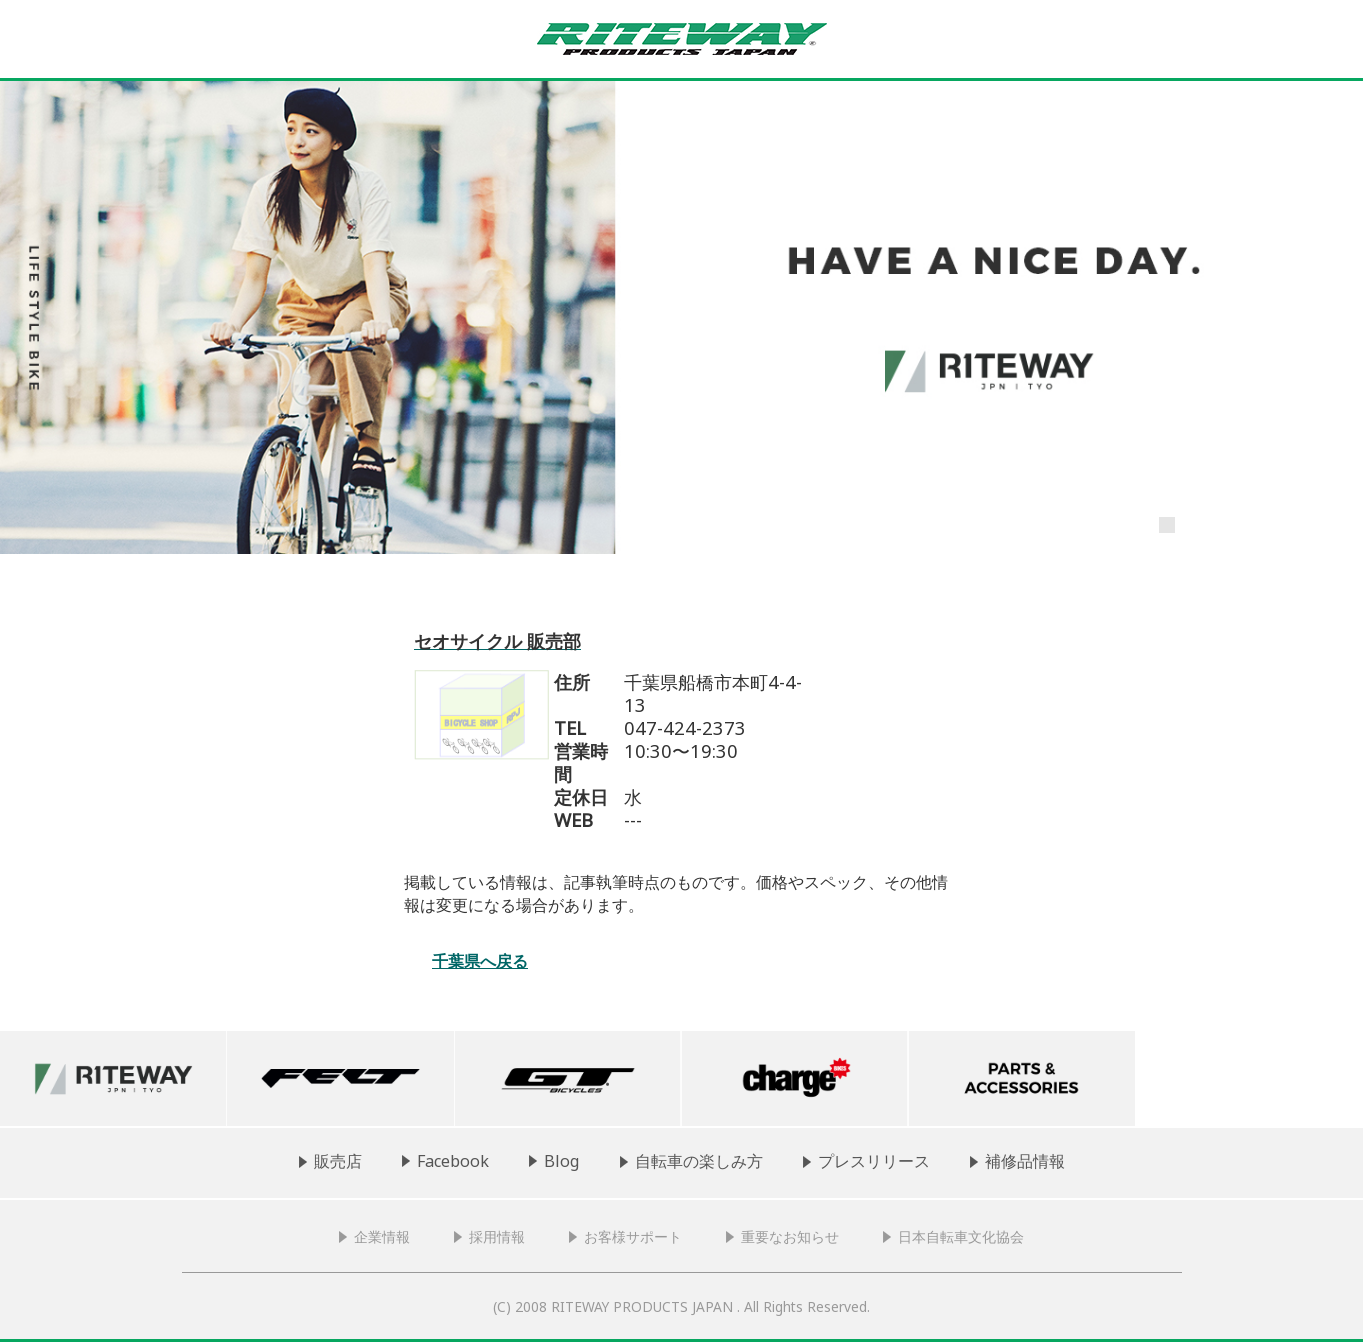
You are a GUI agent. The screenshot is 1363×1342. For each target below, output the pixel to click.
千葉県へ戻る (480, 961)
